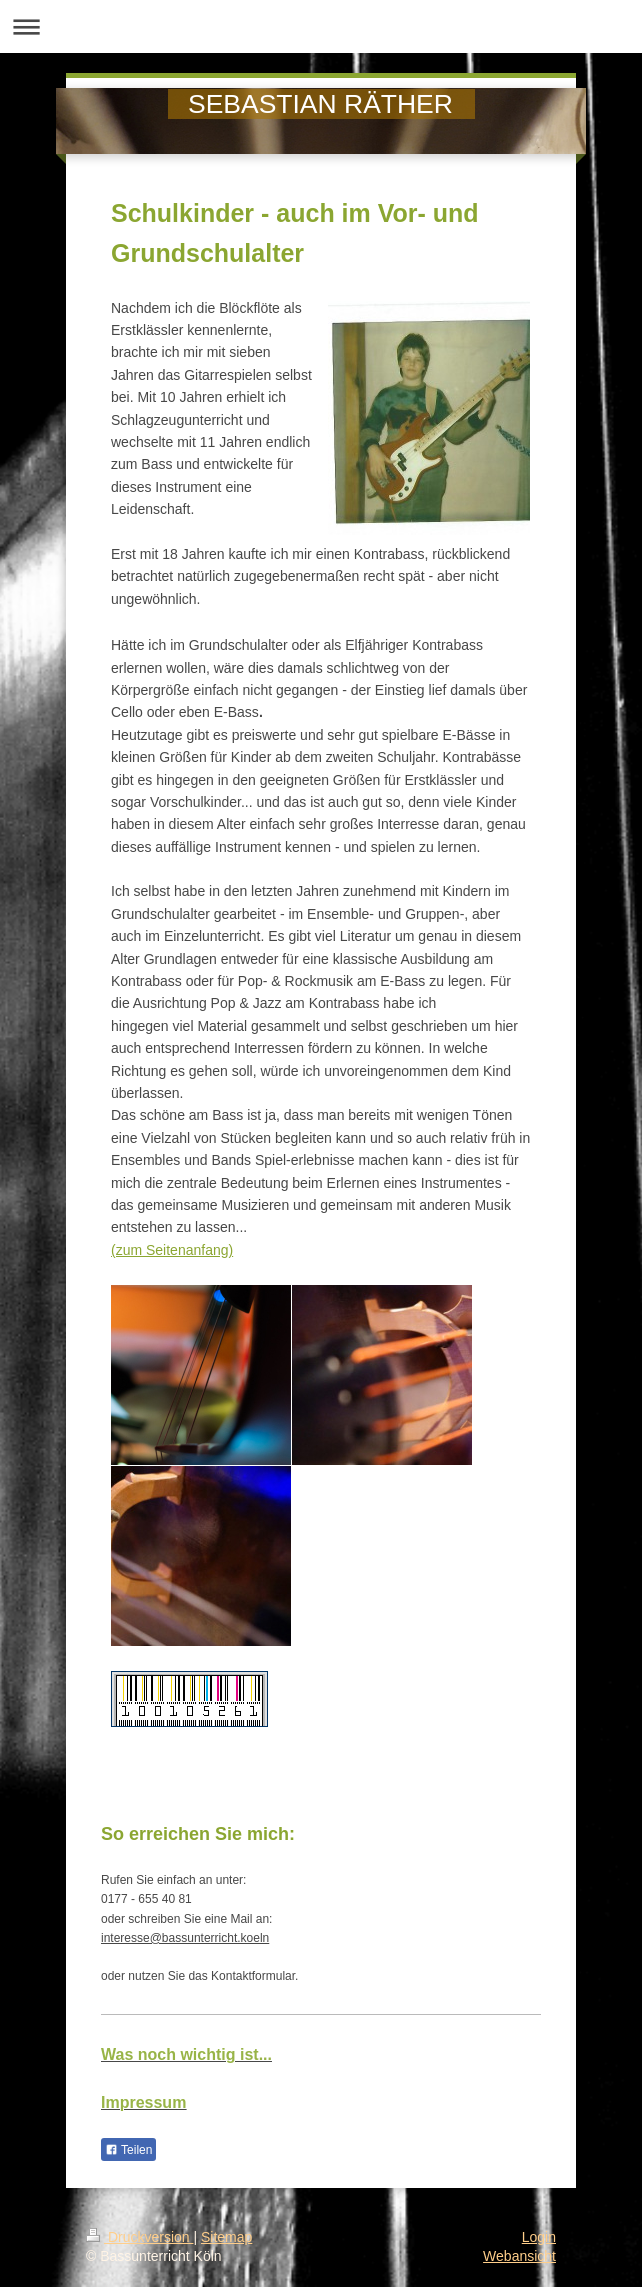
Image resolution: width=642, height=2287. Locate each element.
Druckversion (139, 2237)
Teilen (128, 2150)
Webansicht (519, 2256)
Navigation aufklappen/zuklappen (321, 26)
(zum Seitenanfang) (172, 1250)
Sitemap (226, 2237)
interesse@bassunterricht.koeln (185, 1938)
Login (539, 2237)
